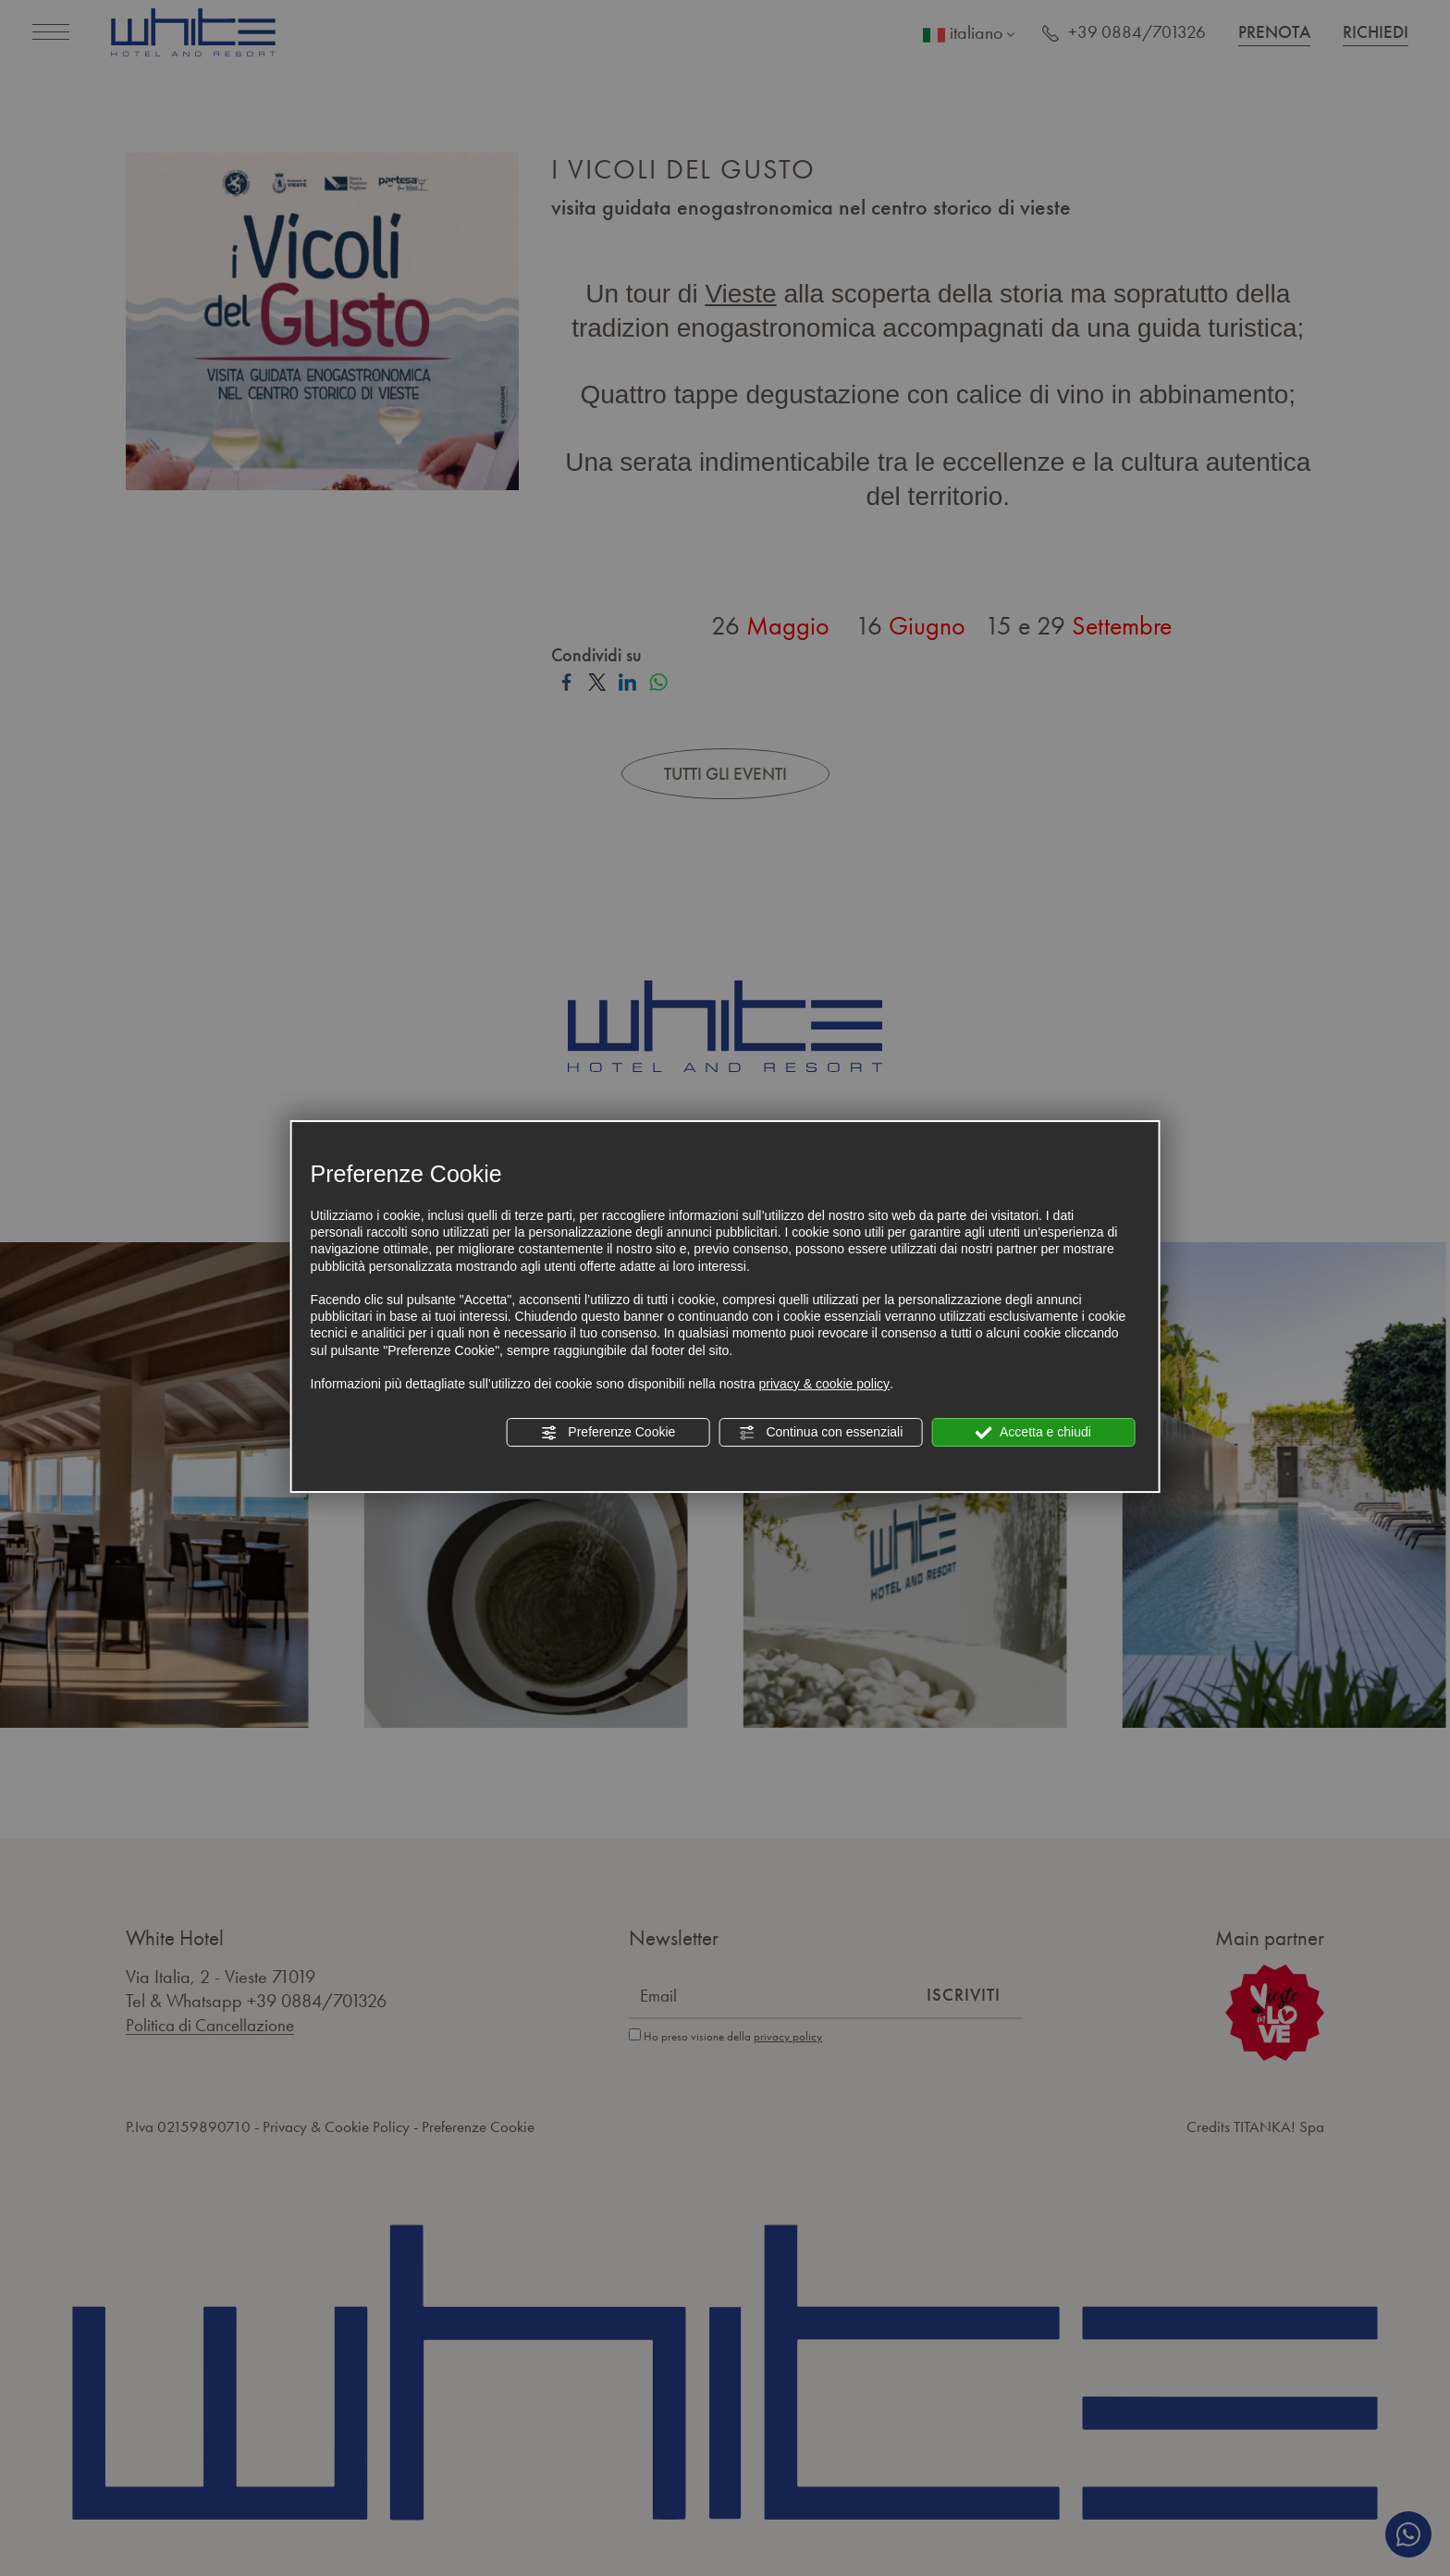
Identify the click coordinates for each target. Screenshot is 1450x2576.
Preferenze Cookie (607, 1432)
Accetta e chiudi (1033, 1432)
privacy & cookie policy (824, 1383)
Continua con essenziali (821, 1432)
